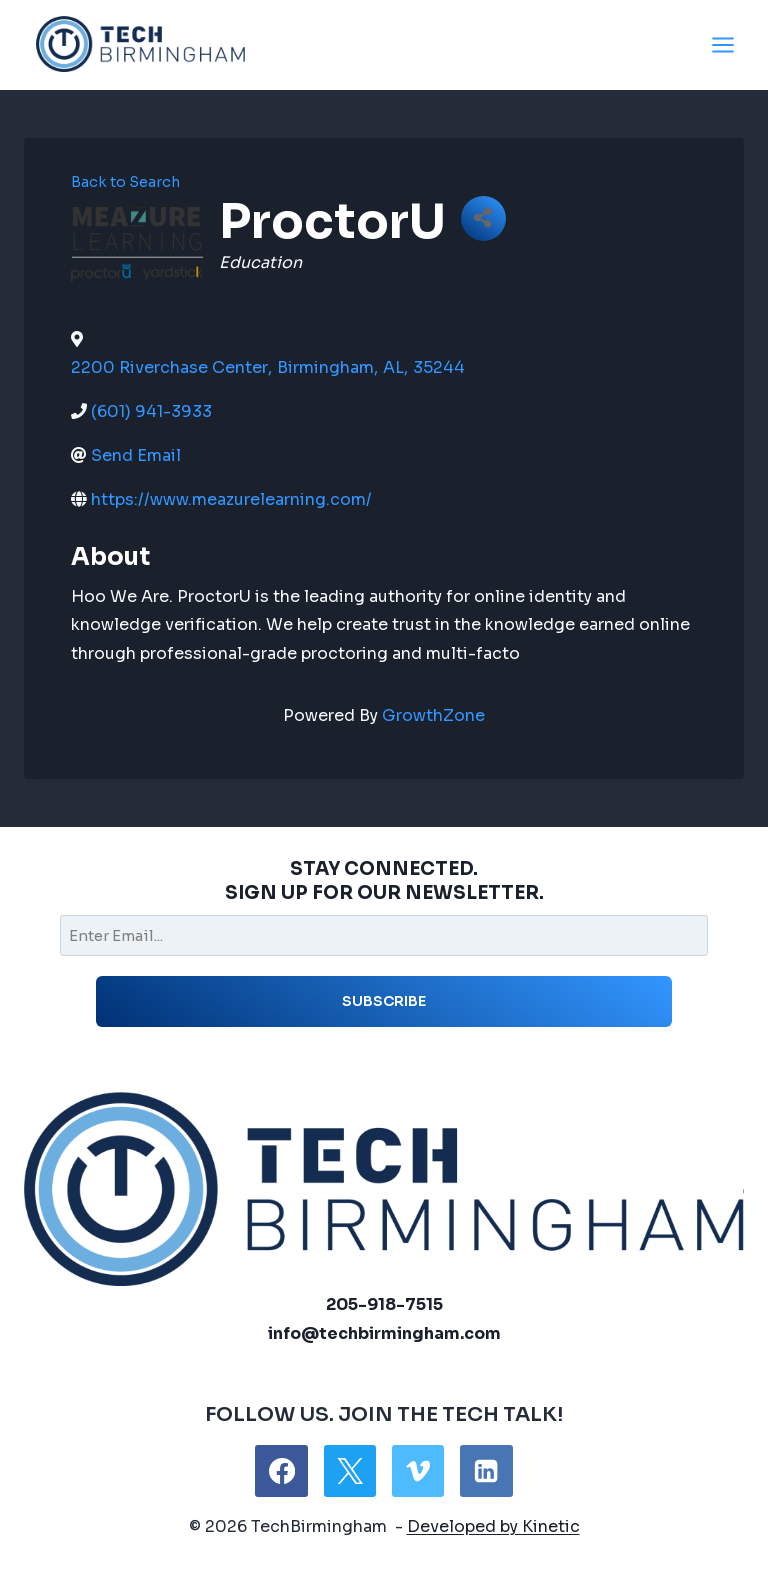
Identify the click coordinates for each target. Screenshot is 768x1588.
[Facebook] (281, 1471)
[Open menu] (722, 44)
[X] (350, 1471)
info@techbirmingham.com (384, 1333)
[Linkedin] (486, 1471)
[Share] (483, 218)
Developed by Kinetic (493, 1526)
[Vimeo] (418, 1471)
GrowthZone (433, 715)
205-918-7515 (384, 1304)
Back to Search (125, 182)
